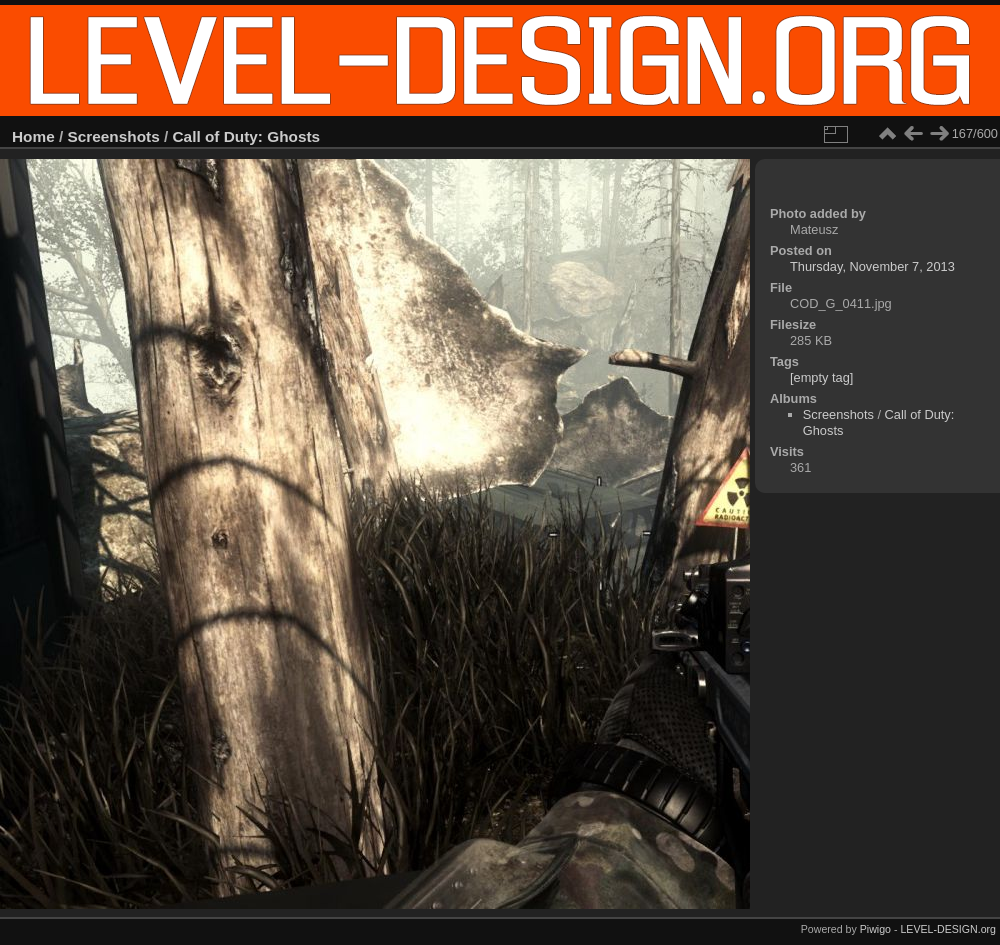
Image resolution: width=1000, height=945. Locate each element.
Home (33, 136)
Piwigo (875, 929)
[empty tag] (821, 377)
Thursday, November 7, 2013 (872, 266)
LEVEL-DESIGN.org (948, 929)
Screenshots (114, 136)
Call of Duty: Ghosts (247, 136)
